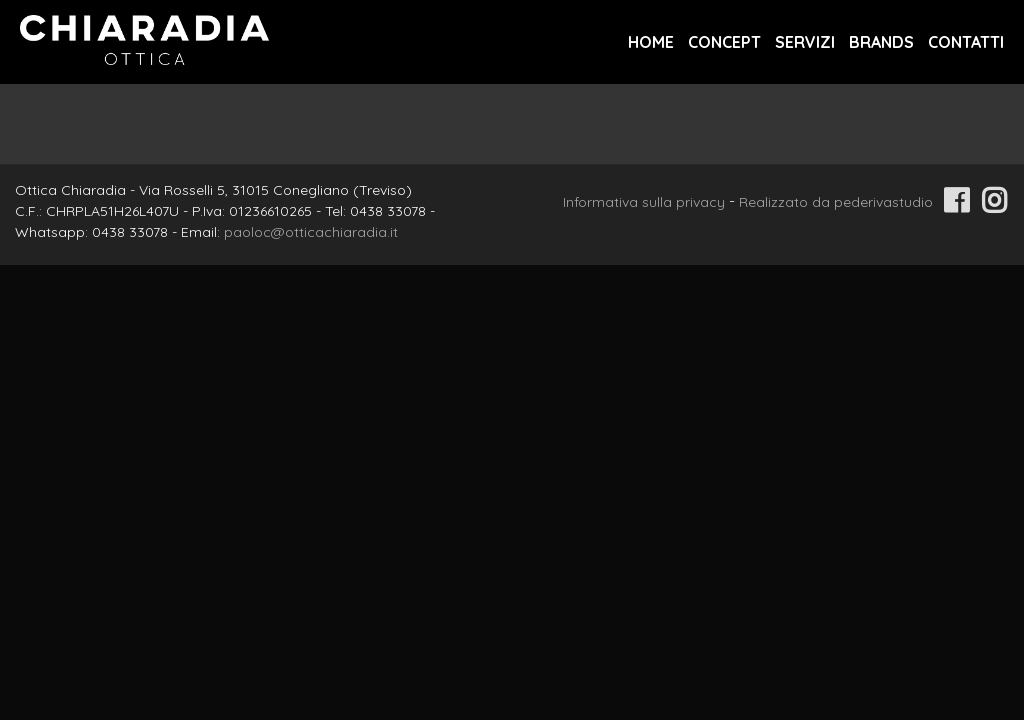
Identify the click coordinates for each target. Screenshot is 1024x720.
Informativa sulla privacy (644, 202)
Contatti (966, 42)
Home (651, 42)
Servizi (805, 42)
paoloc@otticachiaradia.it (311, 232)
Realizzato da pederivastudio (836, 202)
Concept (724, 42)
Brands (881, 42)
